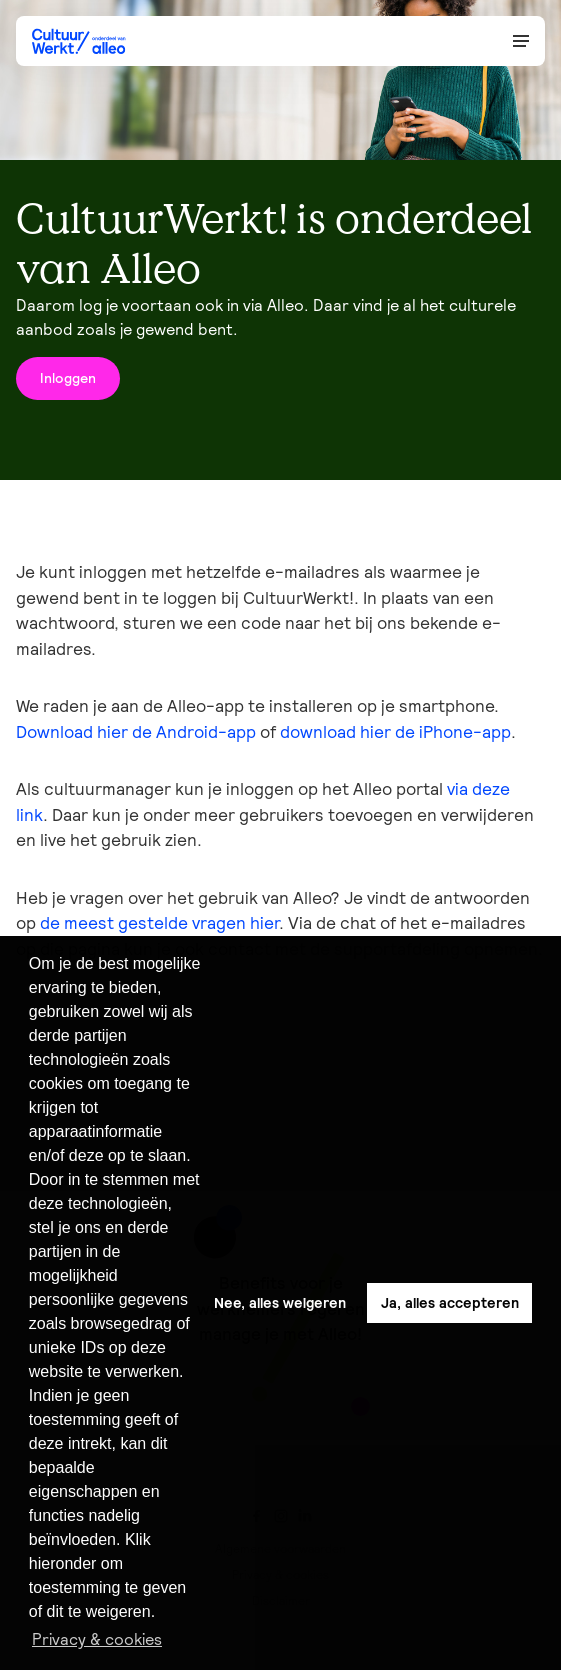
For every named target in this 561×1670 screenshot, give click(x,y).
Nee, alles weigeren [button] (280, 1303)
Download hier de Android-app (136, 732)
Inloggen (68, 378)
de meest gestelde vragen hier (159, 923)
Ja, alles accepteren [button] (450, 1303)
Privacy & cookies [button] (97, 1639)
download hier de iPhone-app (395, 732)
